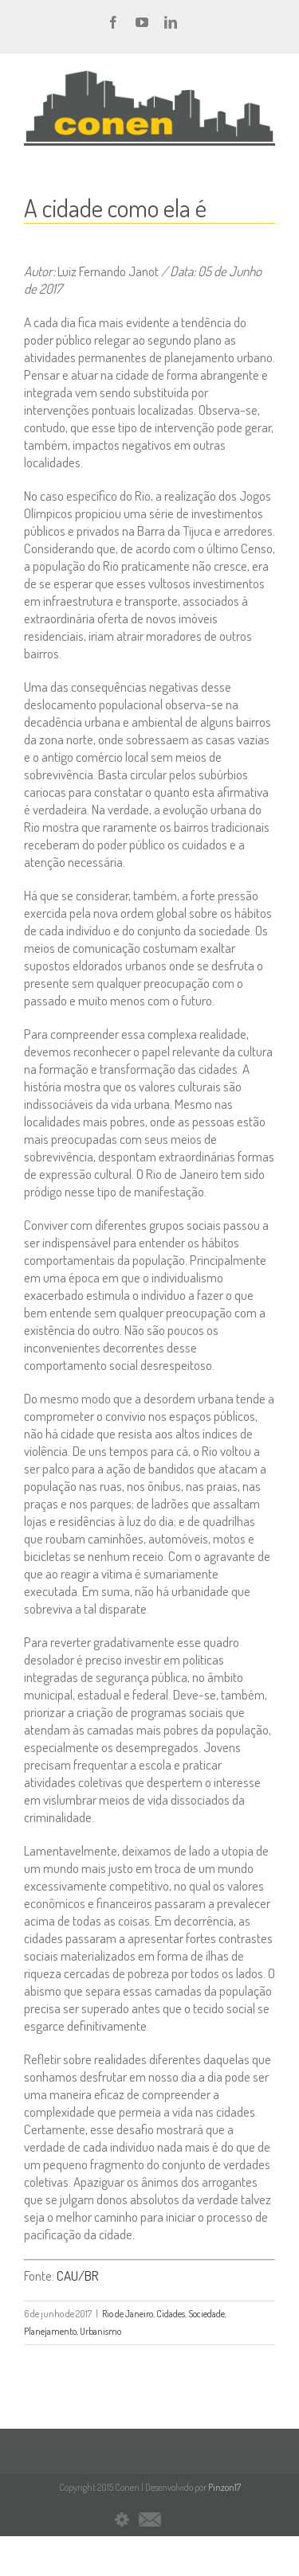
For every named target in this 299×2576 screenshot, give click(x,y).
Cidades (170, 2314)
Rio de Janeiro (127, 2314)
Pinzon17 (224, 2487)
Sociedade (206, 2314)
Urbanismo (100, 2331)
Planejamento (50, 2331)
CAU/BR (78, 2275)
